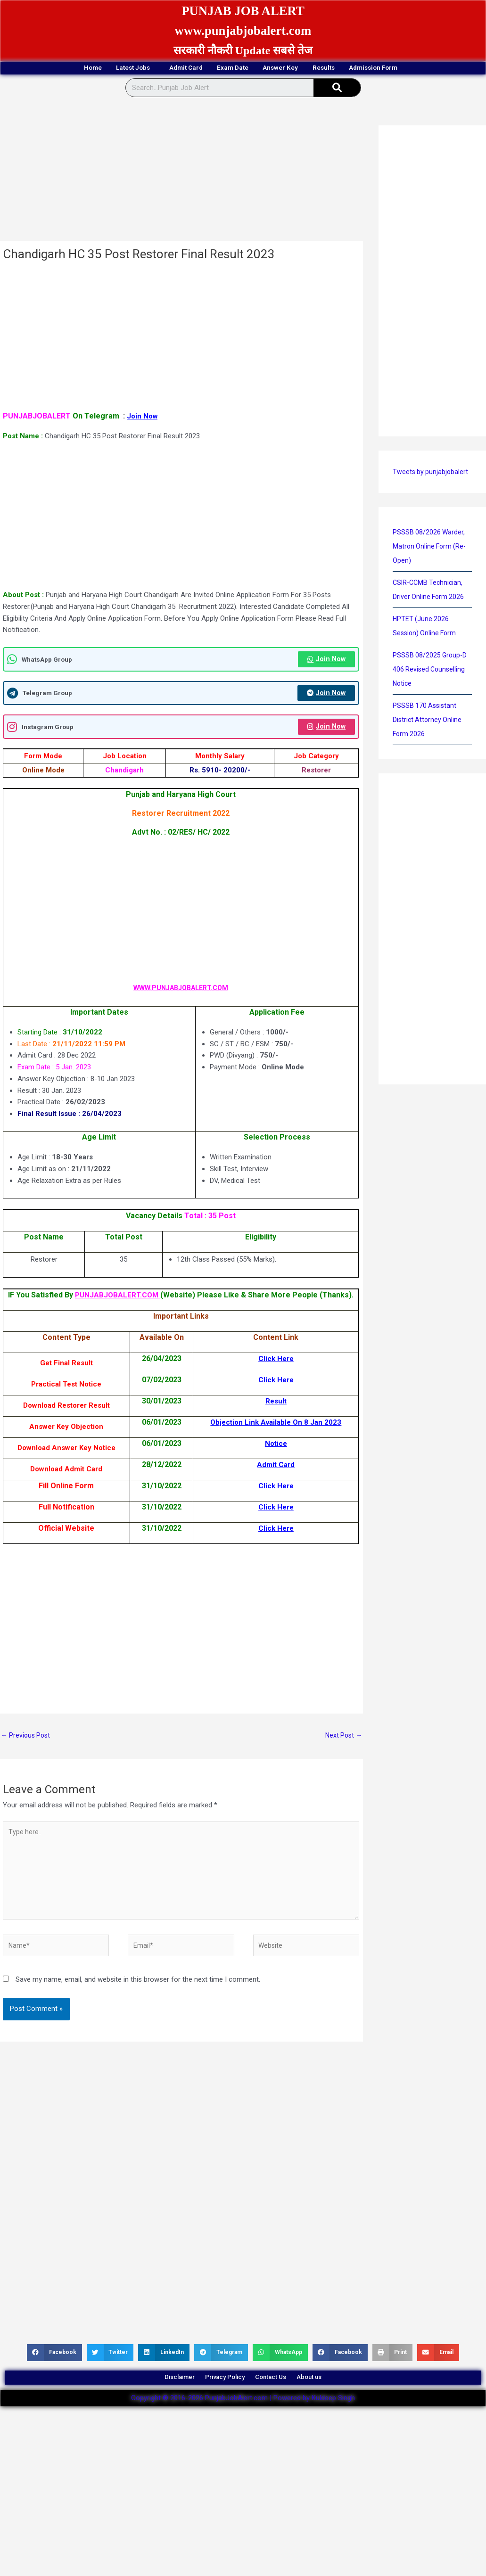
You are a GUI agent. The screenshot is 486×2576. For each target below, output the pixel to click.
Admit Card (167, 68)
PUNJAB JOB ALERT (243, 9)
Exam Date (231, 68)
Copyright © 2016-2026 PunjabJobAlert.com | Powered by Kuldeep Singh (243, 2427)
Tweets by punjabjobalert (431, 473)
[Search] (337, 89)
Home (38, 68)
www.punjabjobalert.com (243, 29)
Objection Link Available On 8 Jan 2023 (274, 1434)
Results (357, 68)
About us (331, 2403)
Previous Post (27, 1748)
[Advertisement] (180, 173)
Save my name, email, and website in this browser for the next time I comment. (138, 2001)
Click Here (274, 1370)
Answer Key (297, 68)
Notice (274, 1455)
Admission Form (428, 69)
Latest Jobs (98, 69)
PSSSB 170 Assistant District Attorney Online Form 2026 (428, 721)
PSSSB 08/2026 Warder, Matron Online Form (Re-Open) (431, 547)
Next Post (342, 1748)
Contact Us (279, 2403)
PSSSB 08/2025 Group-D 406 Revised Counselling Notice (431, 670)
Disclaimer (158, 2403)
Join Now (143, 417)
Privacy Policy (218, 2403)
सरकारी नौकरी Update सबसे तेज (243, 50)
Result (274, 1413)
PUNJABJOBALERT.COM (135, 1297)
